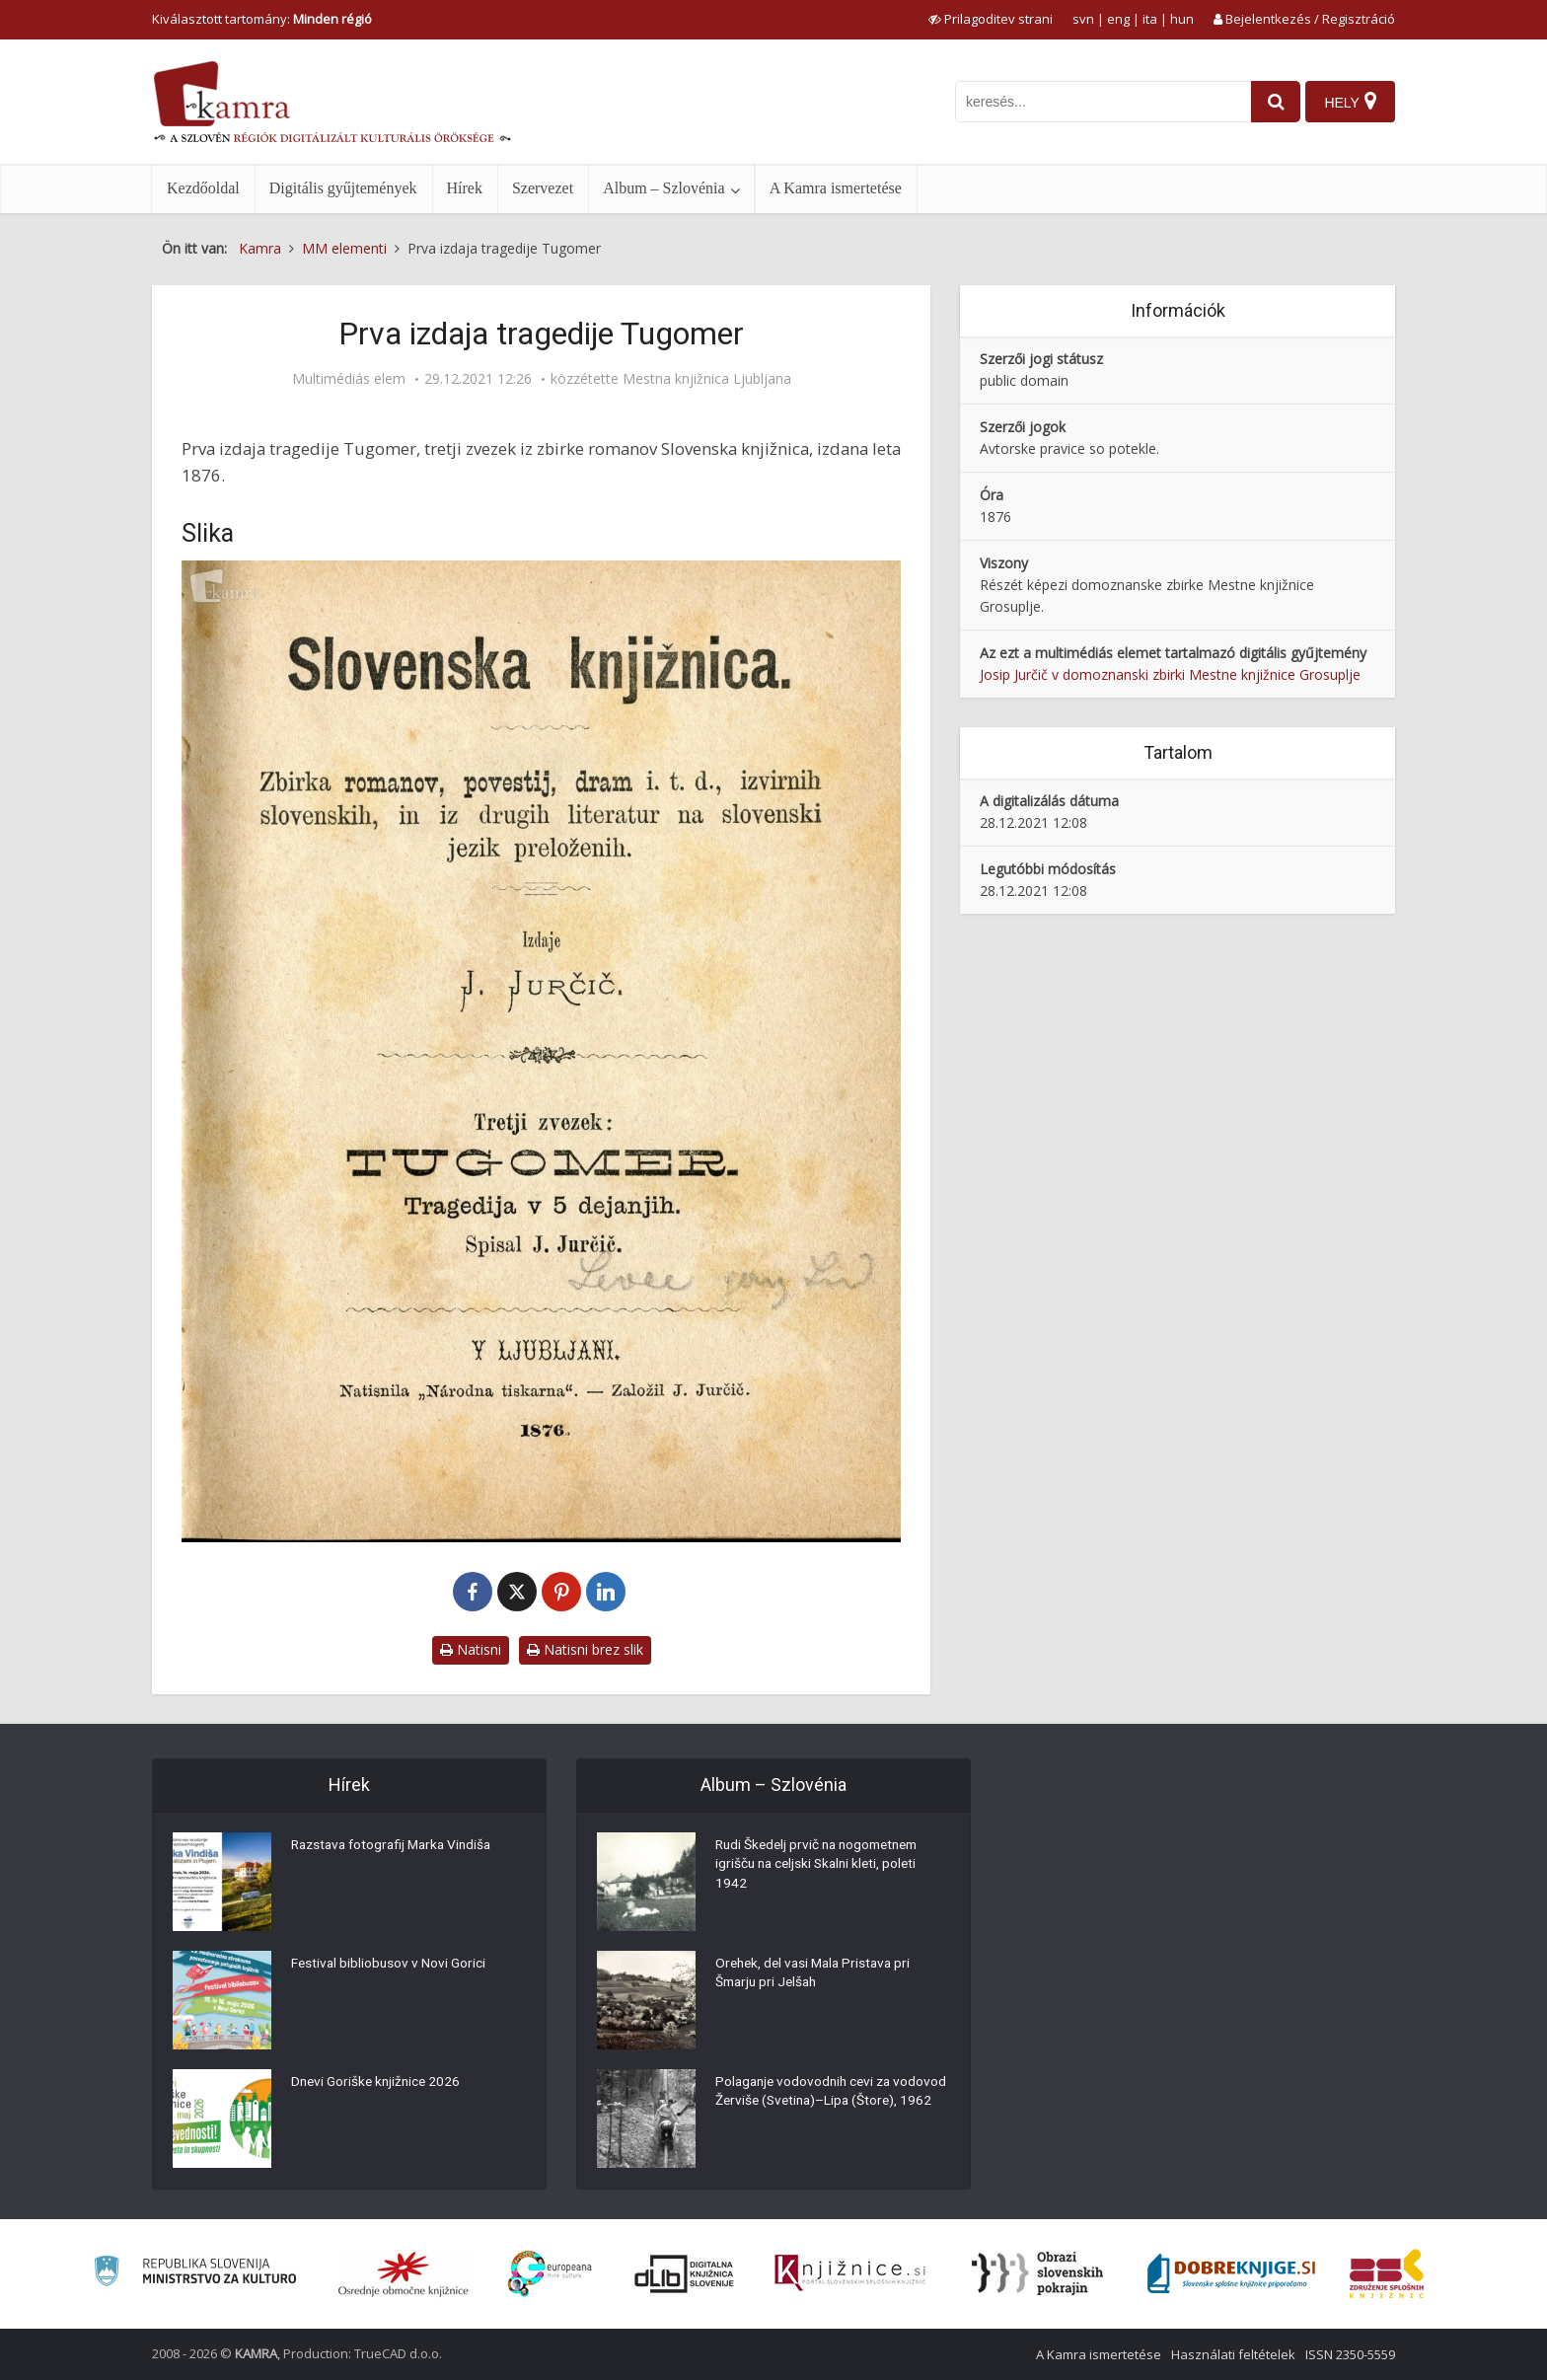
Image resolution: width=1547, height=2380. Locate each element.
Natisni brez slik (585, 1649)
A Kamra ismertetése (836, 188)
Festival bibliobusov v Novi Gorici (389, 1965)
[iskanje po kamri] (1096, 101)
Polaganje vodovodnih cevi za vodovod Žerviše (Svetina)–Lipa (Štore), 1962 (813, 2103)
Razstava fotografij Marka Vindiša (396, 1847)
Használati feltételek (1233, 2354)
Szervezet (542, 188)
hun (1182, 19)
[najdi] (1268, 101)
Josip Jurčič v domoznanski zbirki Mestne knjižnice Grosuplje (1170, 674)
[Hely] (1349, 101)
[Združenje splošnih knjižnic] (1387, 2273)
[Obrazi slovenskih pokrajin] (1037, 2273)
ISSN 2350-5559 (1350, 2354)
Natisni (470, 1649)
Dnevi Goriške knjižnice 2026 (378, 2084)
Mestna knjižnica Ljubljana (707, 379)
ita (1149, 19)
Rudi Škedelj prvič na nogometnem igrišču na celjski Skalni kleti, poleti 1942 (822, 1867)
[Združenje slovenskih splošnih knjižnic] (850, 2273)
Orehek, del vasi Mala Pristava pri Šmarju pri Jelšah (817, 1975)
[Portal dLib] (684, 2273)
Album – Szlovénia (664, 188)
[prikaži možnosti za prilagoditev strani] (990, 19)
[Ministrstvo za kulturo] (195, 2274)
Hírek (464, 188)
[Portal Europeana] (550, 2274)
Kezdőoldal (203, 188)
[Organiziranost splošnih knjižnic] (403, 2273)
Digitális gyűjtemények (343, 188)
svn (1083, 19)
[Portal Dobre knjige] (1231, 2273)
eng (1118, 19)
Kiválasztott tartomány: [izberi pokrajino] (262, 19)
